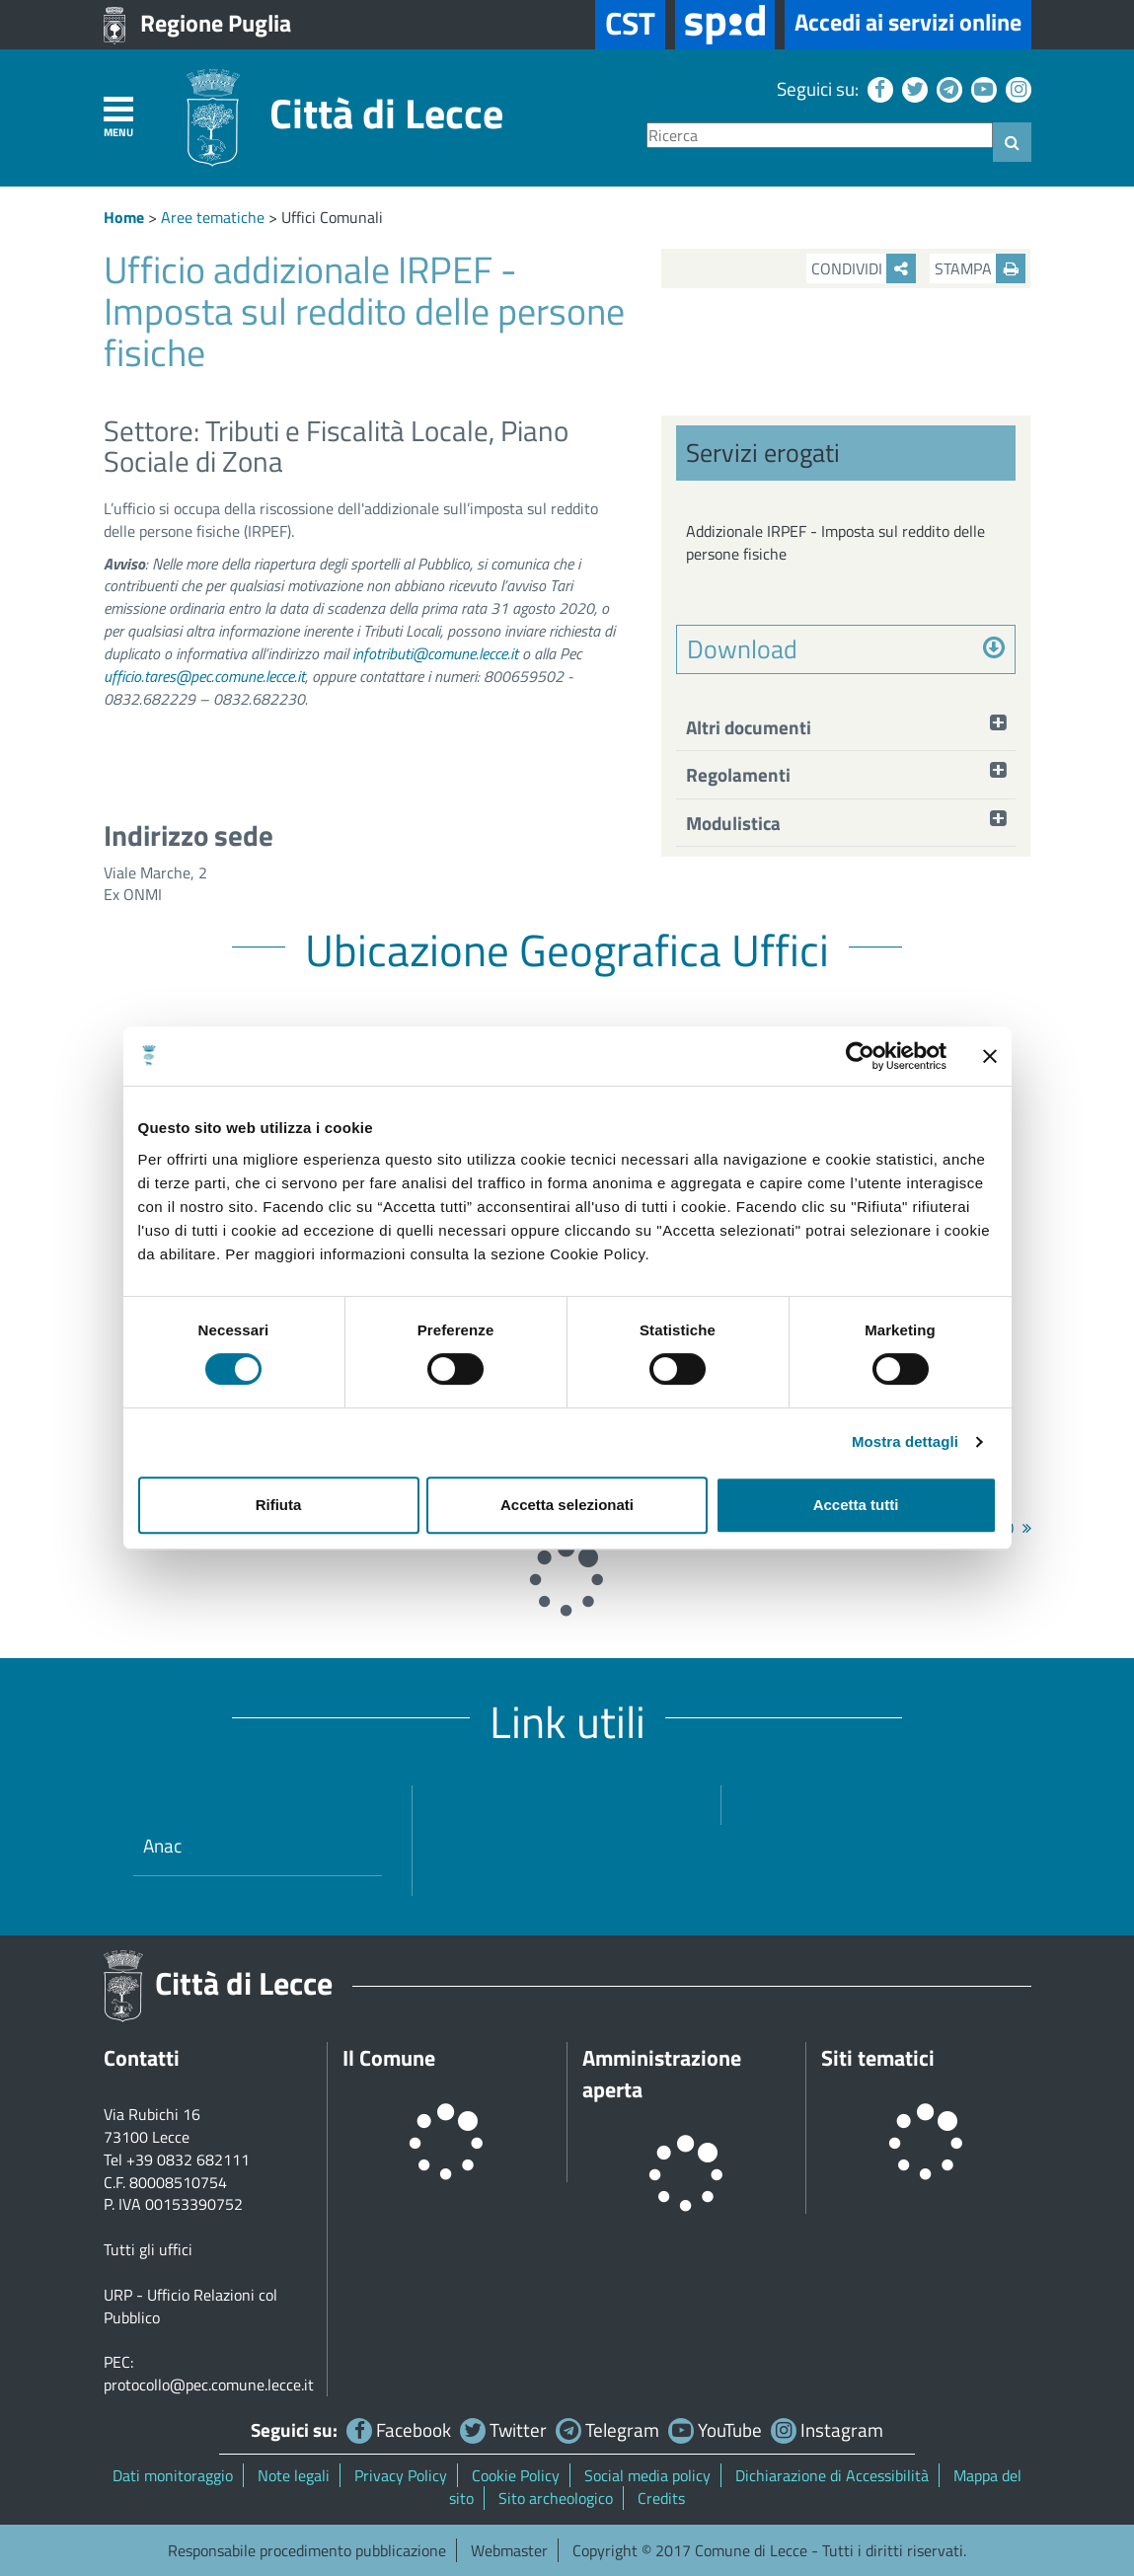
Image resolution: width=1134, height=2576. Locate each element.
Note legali (294, 2475)
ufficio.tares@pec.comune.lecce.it (204, 676)
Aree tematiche (213, 217)
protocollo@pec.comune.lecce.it (209, 2384)
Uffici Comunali (332, 217)
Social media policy (647, 2475)
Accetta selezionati (567, 1504)
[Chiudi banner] (990, 1056)
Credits (661, 2498)
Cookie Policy (516, 2475)
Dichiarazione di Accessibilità (832, 2475)
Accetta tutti (856, 1504)
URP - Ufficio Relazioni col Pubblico (190, 2306)
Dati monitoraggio (173, 2475)
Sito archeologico (555, 2498)
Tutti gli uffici (148, 2249)
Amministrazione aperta (661, 2073)
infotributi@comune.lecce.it (435, 653)
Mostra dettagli (905, 1441)
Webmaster (509, 2550)
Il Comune (388, 2058)
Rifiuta (279, 1504)
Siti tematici (878, 2058)
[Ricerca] (819, 135)
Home (124, 217)
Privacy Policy (400, 2475)
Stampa (980, 268)
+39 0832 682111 (188, 2159)
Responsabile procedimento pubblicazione (307, 2550)
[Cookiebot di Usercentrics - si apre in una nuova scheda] (860, 1056)
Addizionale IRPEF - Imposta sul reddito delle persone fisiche (835, 542)
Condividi (863, 268)
